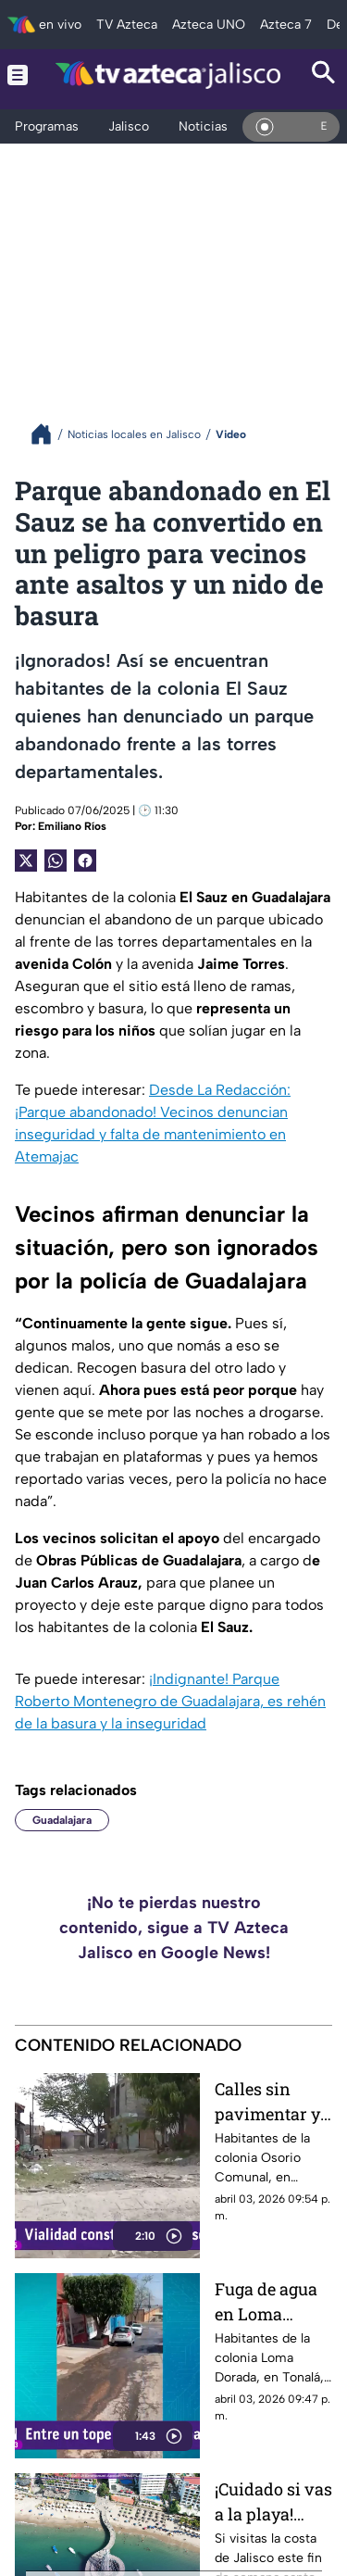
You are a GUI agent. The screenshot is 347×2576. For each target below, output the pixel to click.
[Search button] (324, 75)
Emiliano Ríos (72, 826)
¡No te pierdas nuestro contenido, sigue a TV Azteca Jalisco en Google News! (174, 1927)
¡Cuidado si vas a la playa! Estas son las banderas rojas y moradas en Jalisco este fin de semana (273, 2501)
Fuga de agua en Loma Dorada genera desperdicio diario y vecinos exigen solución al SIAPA (273, 2301)
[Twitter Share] (26, 860)
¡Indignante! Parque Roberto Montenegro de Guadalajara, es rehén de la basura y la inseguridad (170, 1701)
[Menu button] (17, 75)
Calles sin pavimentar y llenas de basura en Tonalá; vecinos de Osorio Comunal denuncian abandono (267, 2101)
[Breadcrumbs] (49, 434)
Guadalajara (62, 1820)
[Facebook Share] (85, 860)
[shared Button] (55, 860)
